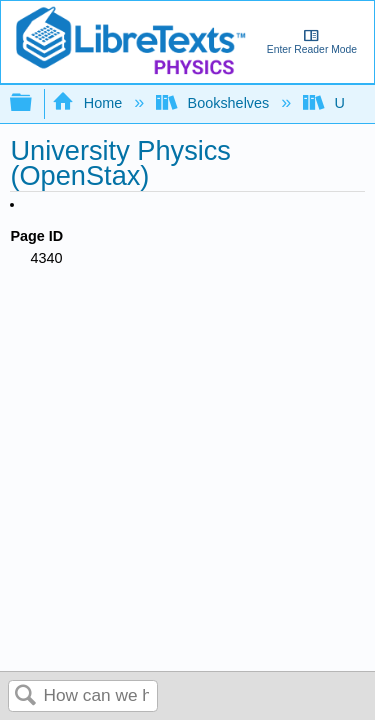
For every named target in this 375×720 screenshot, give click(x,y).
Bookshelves (214, 103)
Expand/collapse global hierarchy (34, 103)
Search (26, 696)
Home (89, 103)
